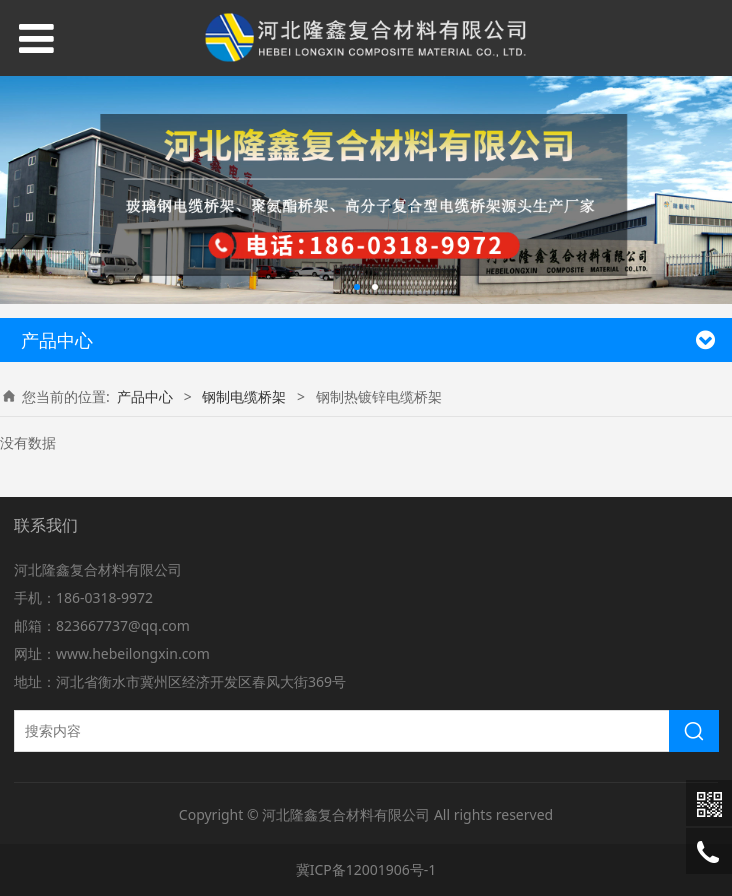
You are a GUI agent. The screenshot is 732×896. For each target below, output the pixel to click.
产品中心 (145, 396)
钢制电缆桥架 (244, 396)
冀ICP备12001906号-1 (366, 869)
